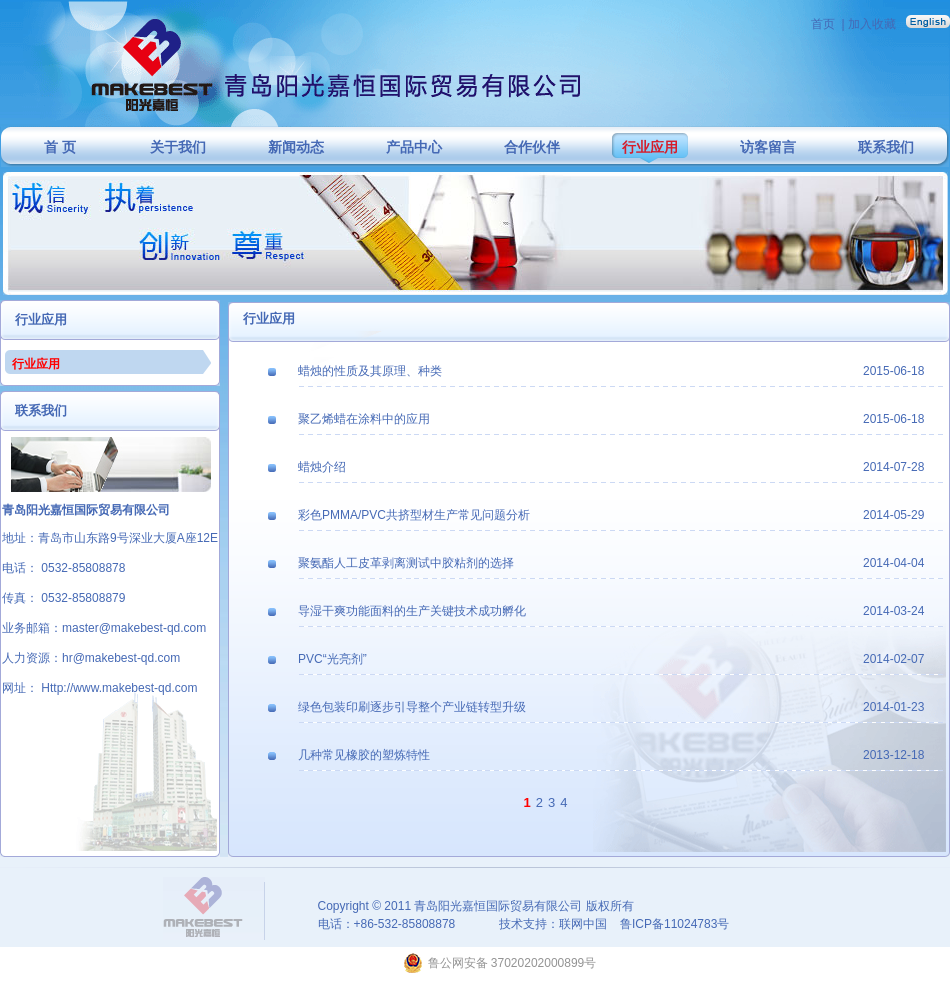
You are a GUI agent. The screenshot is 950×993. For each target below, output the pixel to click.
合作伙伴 (532, 147)
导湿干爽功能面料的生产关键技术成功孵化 (412, 611)
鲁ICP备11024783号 (674, 924)
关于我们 (178, 147)
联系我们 (886, 147)
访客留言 (768, 147)
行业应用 (650, 147)
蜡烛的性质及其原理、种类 (370, 371)
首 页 (60, 147)
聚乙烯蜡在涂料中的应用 (364, 419)
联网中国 (583, 924)
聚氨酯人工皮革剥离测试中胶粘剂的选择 (406, 563)
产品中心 (414, 147)
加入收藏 (872, 24)
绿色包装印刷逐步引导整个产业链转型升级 (412, 707)
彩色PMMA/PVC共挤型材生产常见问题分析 (414, 515)
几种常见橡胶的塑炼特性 (364, 755)
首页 (823, 24)
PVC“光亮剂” (332, 659)
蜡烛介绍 (322, 467)
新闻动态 (296, 147)
